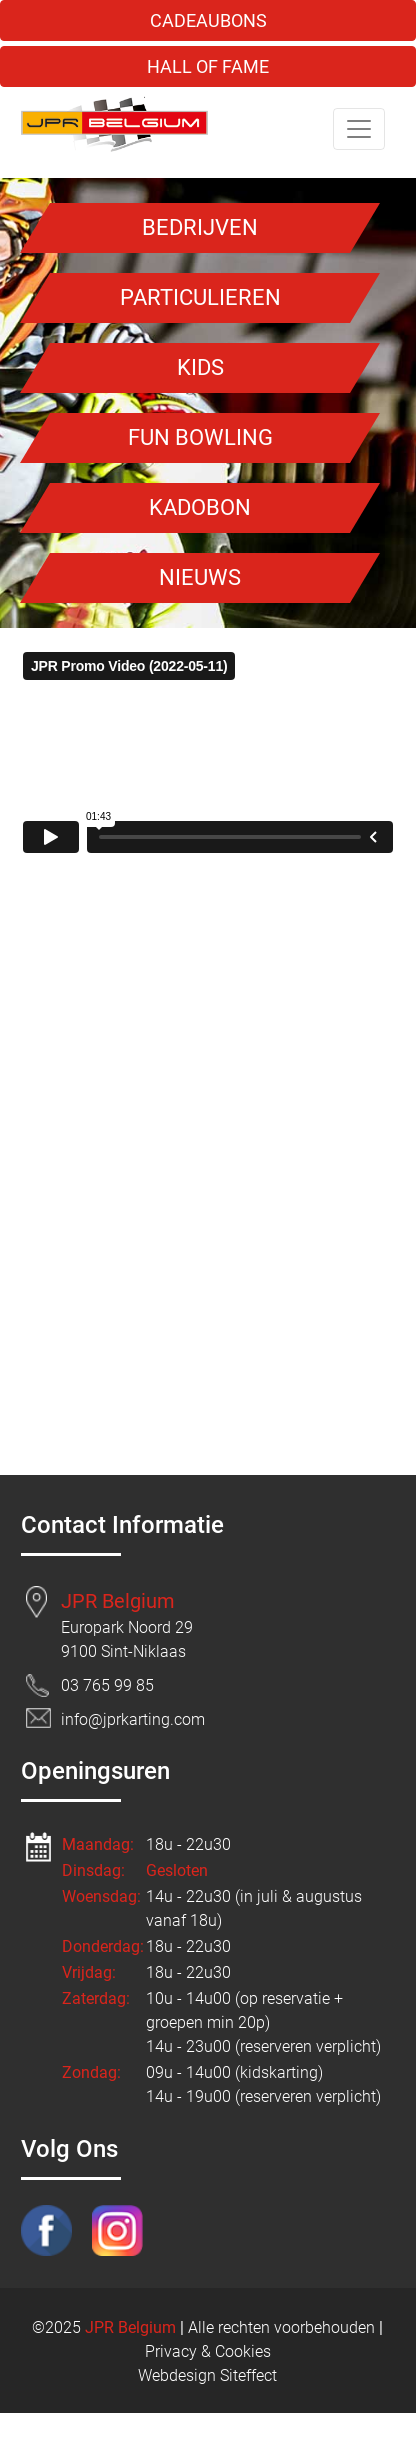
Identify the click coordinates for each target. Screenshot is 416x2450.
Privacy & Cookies (208, 2351)
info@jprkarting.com (133, 1719)
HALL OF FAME (208, 66)
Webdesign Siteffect (207, 2375)
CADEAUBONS (208, 20)
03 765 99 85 (107, 1685)
